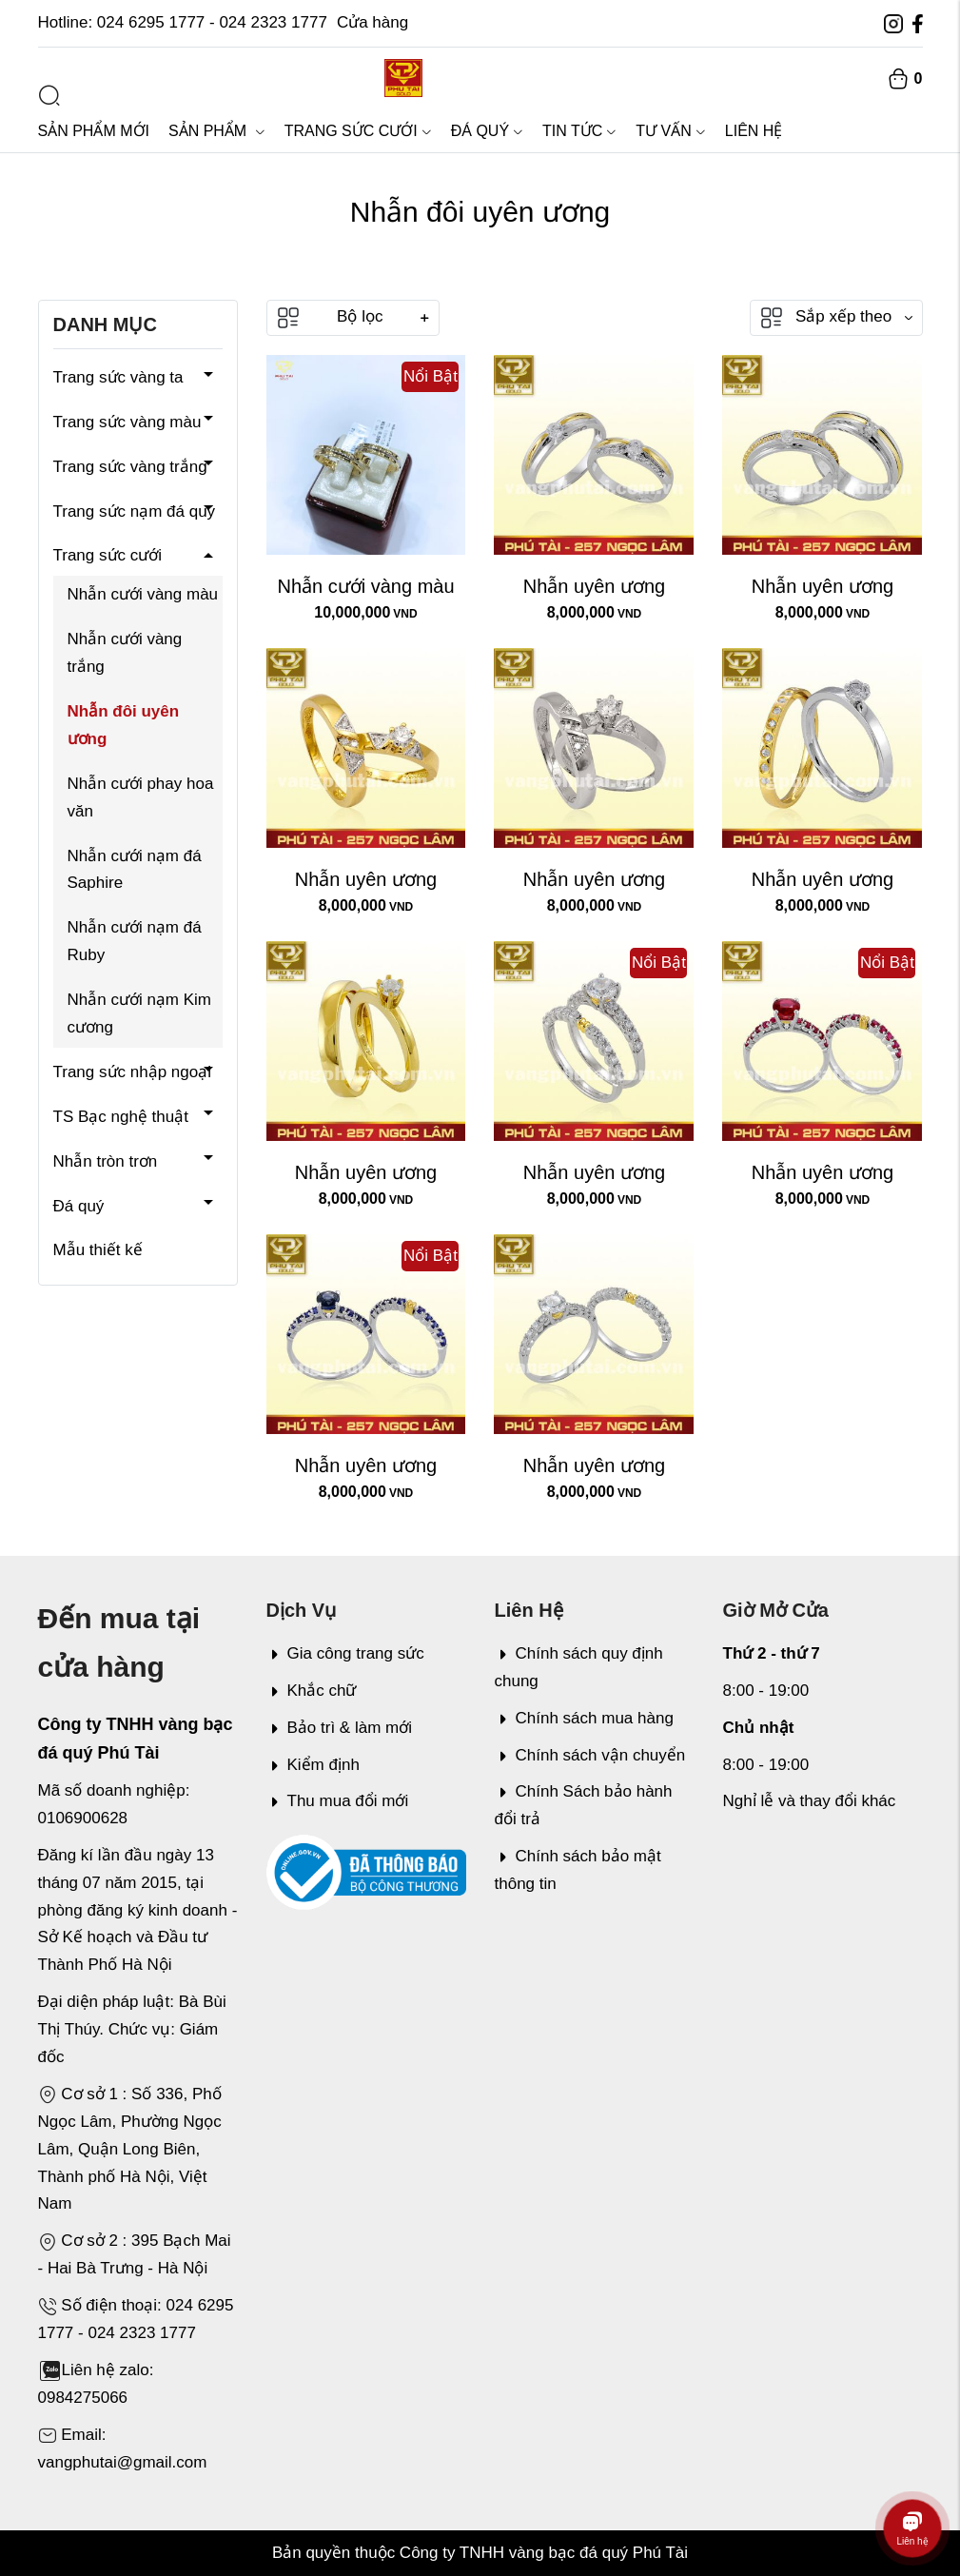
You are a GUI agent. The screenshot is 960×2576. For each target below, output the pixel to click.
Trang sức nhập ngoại (132, 1072)
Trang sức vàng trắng (130, 467)
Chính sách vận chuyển (590, 1755)
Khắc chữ (311, 1690)
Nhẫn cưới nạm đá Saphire (135, 870)
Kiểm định (313, 1765)
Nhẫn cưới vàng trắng (125, 653)
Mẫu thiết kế (98, 1250)
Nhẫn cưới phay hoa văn (141, 797)
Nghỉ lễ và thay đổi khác (809, 1801)
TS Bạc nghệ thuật (120, 1117)
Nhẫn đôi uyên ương (124, 725)
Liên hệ (754, 131)
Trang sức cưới (358, 131)
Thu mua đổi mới (337, 1801)
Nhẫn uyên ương (594, 586)
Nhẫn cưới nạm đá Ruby (135, 941)
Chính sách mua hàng (584, 1718)
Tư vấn (670, 131)
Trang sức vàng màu (127, 422)
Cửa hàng (372, 22)
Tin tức (579, 131)
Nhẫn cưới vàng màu (143, 594)
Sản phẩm (216, 131)
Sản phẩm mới (93, 131)
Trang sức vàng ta (118, 377)
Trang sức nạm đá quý (134, 511)
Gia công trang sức (345, 1653)
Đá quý (487, 131)
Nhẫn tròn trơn (105, 1161)
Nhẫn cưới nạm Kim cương (140, 1013)
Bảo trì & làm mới (339, 1728)
